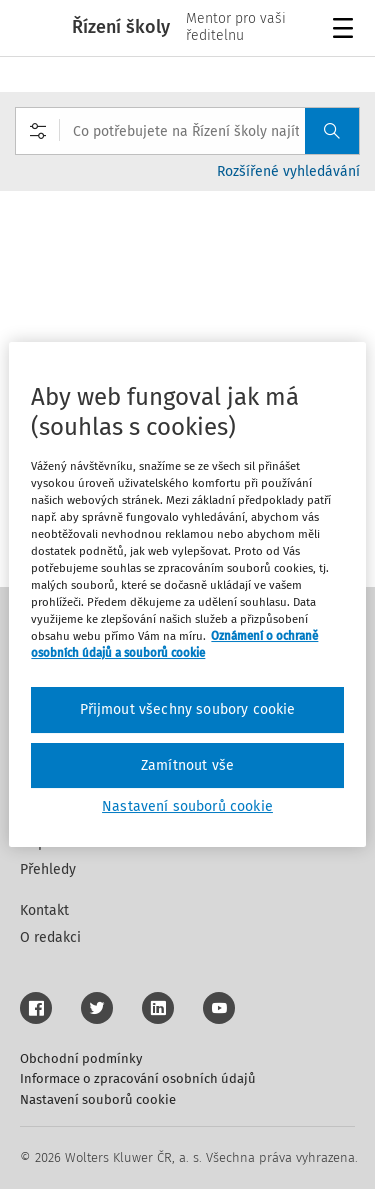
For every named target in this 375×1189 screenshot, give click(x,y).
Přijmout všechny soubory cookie (188, 709)
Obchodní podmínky (81, 1058)
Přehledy (48, 869)
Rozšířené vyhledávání (288, 171)
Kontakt (44, 910)
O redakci (50, 937)
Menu (346, 30)
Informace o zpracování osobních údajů (138, 1078)
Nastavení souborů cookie (98, 1099)
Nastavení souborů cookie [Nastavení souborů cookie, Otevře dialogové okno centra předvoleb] (187, 806)
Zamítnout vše (187, 765)
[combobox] (187, 131)
